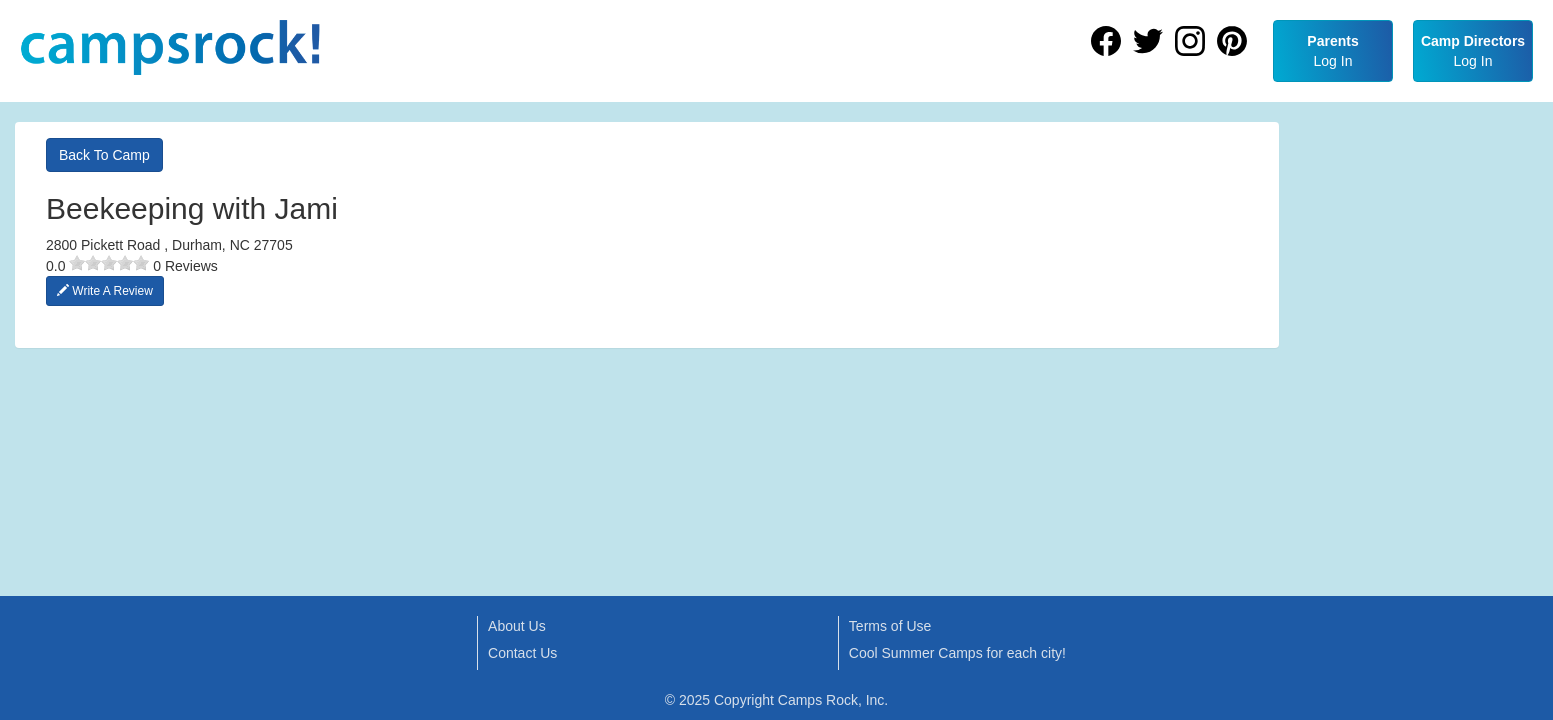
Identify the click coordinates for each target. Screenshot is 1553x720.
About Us (517, 626)
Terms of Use (890, 626)
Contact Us (522, 653)
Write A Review (105, 291)
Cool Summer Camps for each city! (957, 653)
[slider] (109, 263)
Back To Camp (104, 155)
